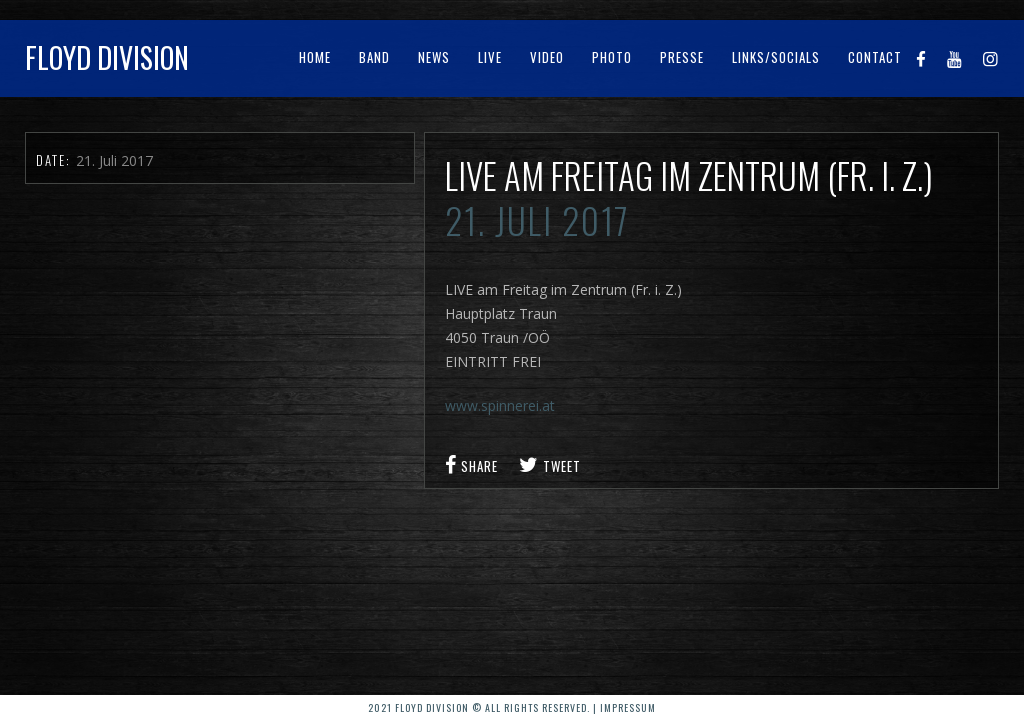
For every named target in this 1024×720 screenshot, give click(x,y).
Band (374, 57)
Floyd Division (107, 57)
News (434, 57)
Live (490, 57)
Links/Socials (776, 57)
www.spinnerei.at (500, 405)
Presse (682, 57)
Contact (875, 57)
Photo (612, 57)
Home (315, 57)
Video (547, 57)
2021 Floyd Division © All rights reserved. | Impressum (512, 707)
